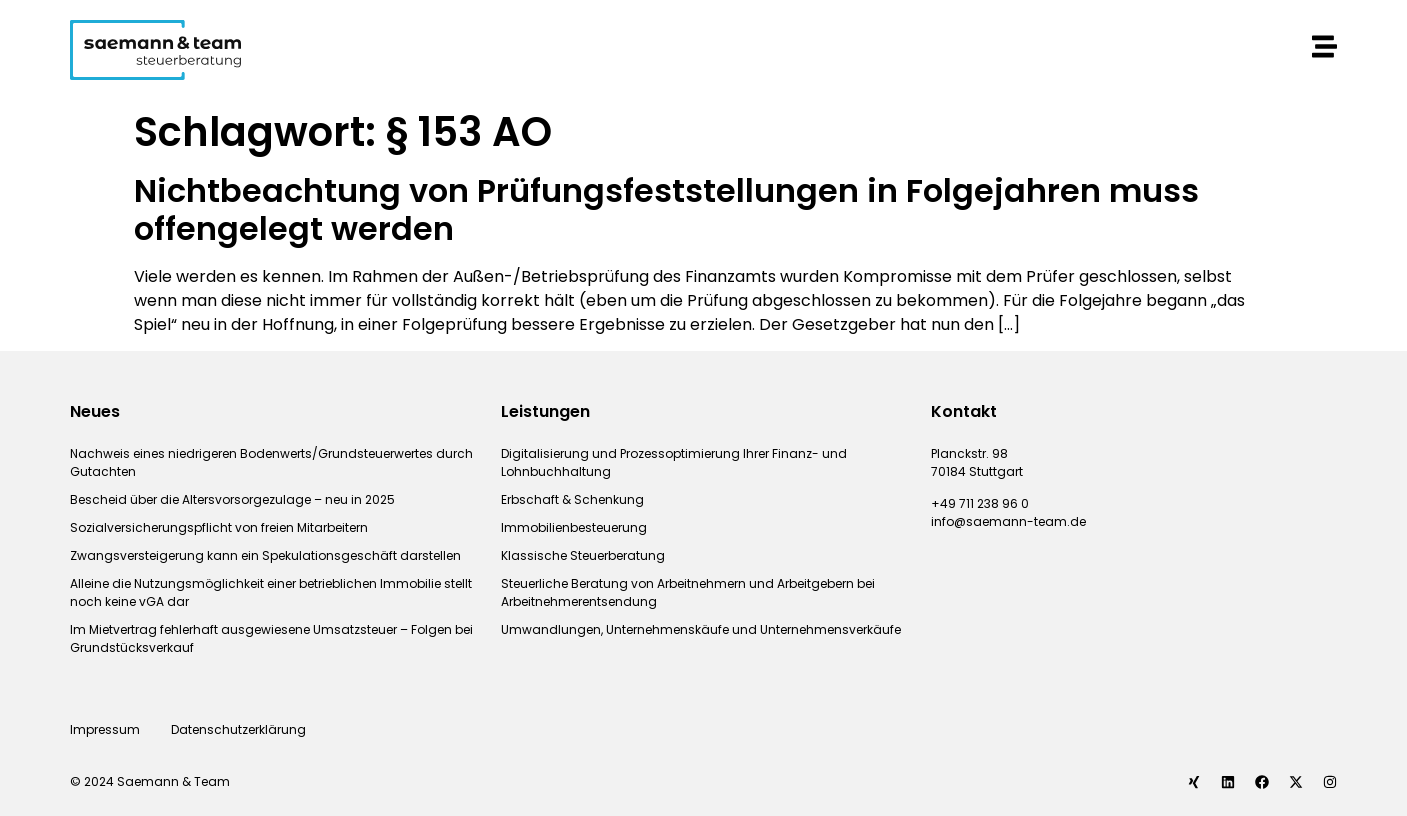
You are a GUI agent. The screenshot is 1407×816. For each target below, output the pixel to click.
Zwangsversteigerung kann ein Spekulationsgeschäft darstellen (265, 555)
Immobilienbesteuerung (574, 527)
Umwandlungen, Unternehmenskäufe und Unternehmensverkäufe (701, 629)
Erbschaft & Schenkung (572, 499)
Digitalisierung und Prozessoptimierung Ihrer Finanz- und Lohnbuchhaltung (674, 462)
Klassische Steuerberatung (583, 555)
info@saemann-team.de (1008, 521)
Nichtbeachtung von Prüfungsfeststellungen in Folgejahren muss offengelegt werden (666, 209)
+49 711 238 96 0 (980, 503)
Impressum (105, 729)
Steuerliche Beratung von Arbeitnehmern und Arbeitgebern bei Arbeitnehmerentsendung (688, 592)
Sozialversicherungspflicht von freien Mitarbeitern (219, 527)
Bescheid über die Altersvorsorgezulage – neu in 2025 (232, 499)
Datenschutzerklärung (240, 729)
